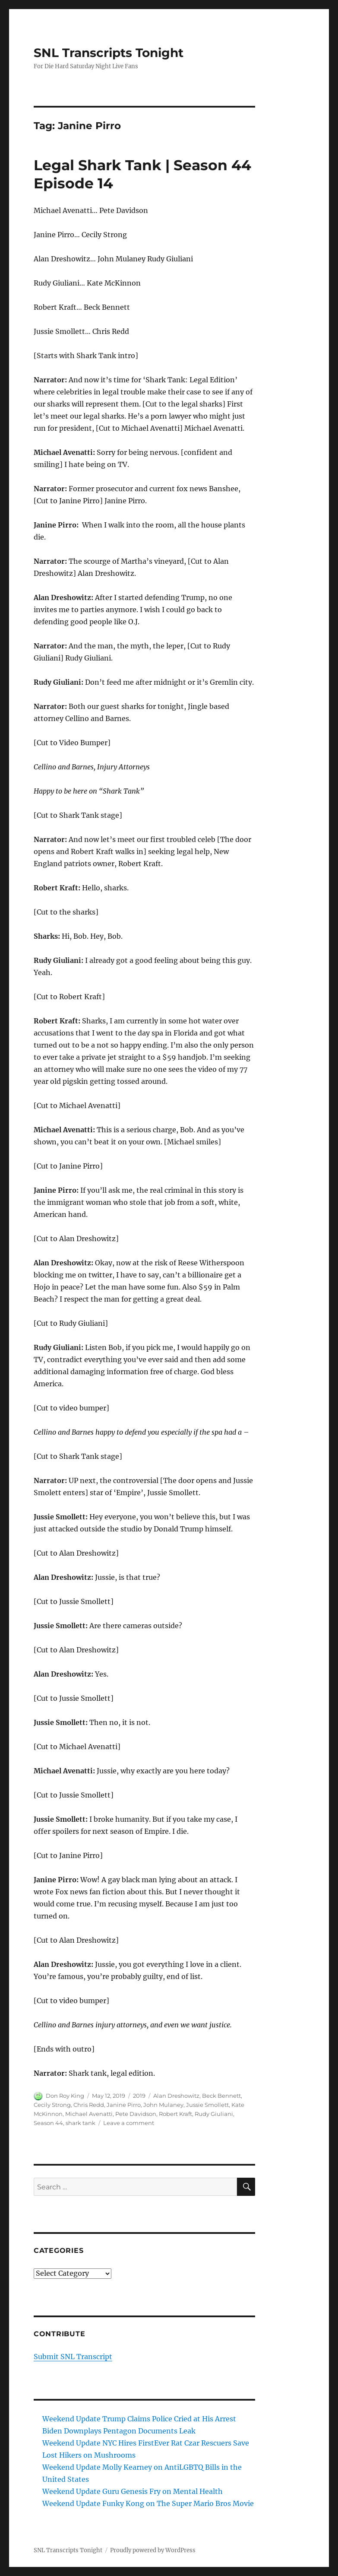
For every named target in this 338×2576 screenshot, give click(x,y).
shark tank (80, 2122)
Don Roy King (65, 2095)
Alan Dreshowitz (176, 2095)
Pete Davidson (135, 2113)
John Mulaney (163, 2104)
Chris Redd (88, 2104)
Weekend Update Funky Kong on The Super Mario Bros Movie (148, 2503)
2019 (139, 2095)
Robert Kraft (175, 2113)
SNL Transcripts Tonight (108, 52)
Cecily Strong (52, 2104)
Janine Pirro (124, 2104)
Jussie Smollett (207, 2104)
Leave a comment (128, 2122)
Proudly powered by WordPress (153, 2550)
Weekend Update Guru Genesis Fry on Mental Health (132, 2491)
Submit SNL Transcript (73, 2356)
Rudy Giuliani (214, 2113)
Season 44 (48, 2122)
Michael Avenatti (89, 2113)
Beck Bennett (221, 2095)
